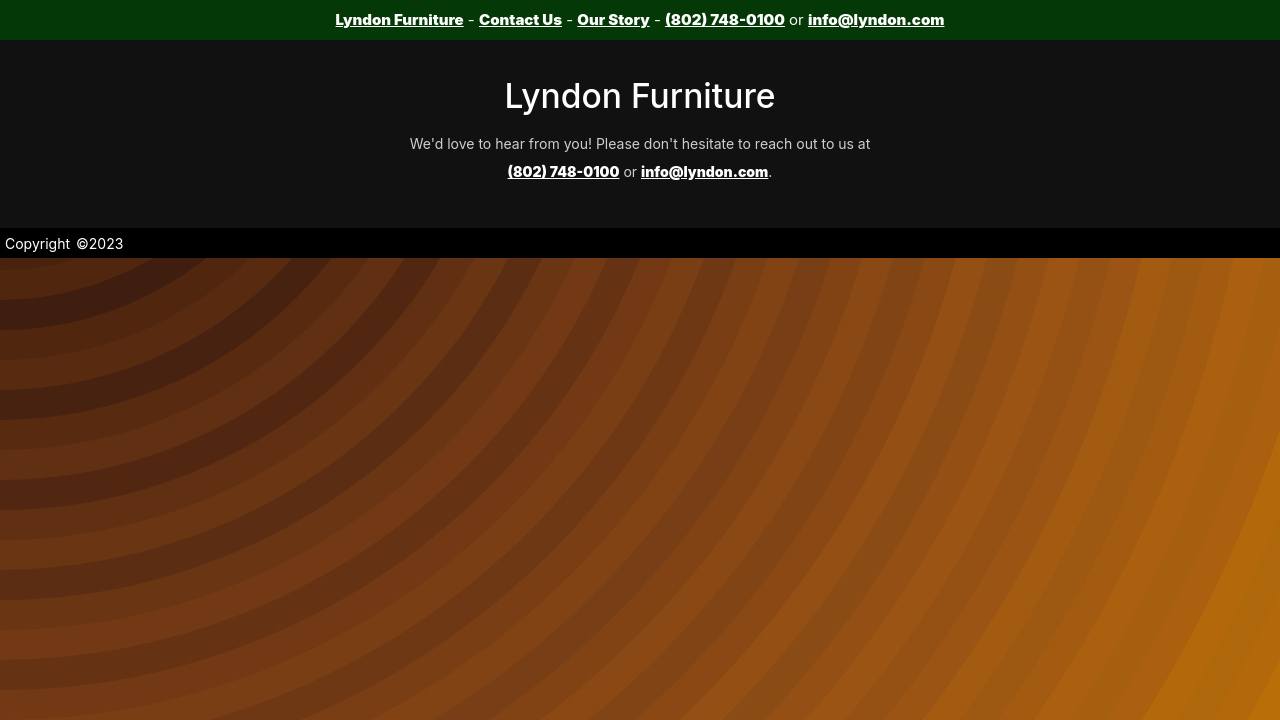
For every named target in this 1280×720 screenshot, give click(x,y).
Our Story (613, 19)
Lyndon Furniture (400, 19)
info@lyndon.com (876, 19)
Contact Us (520, 19)
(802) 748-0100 (725, 19)
